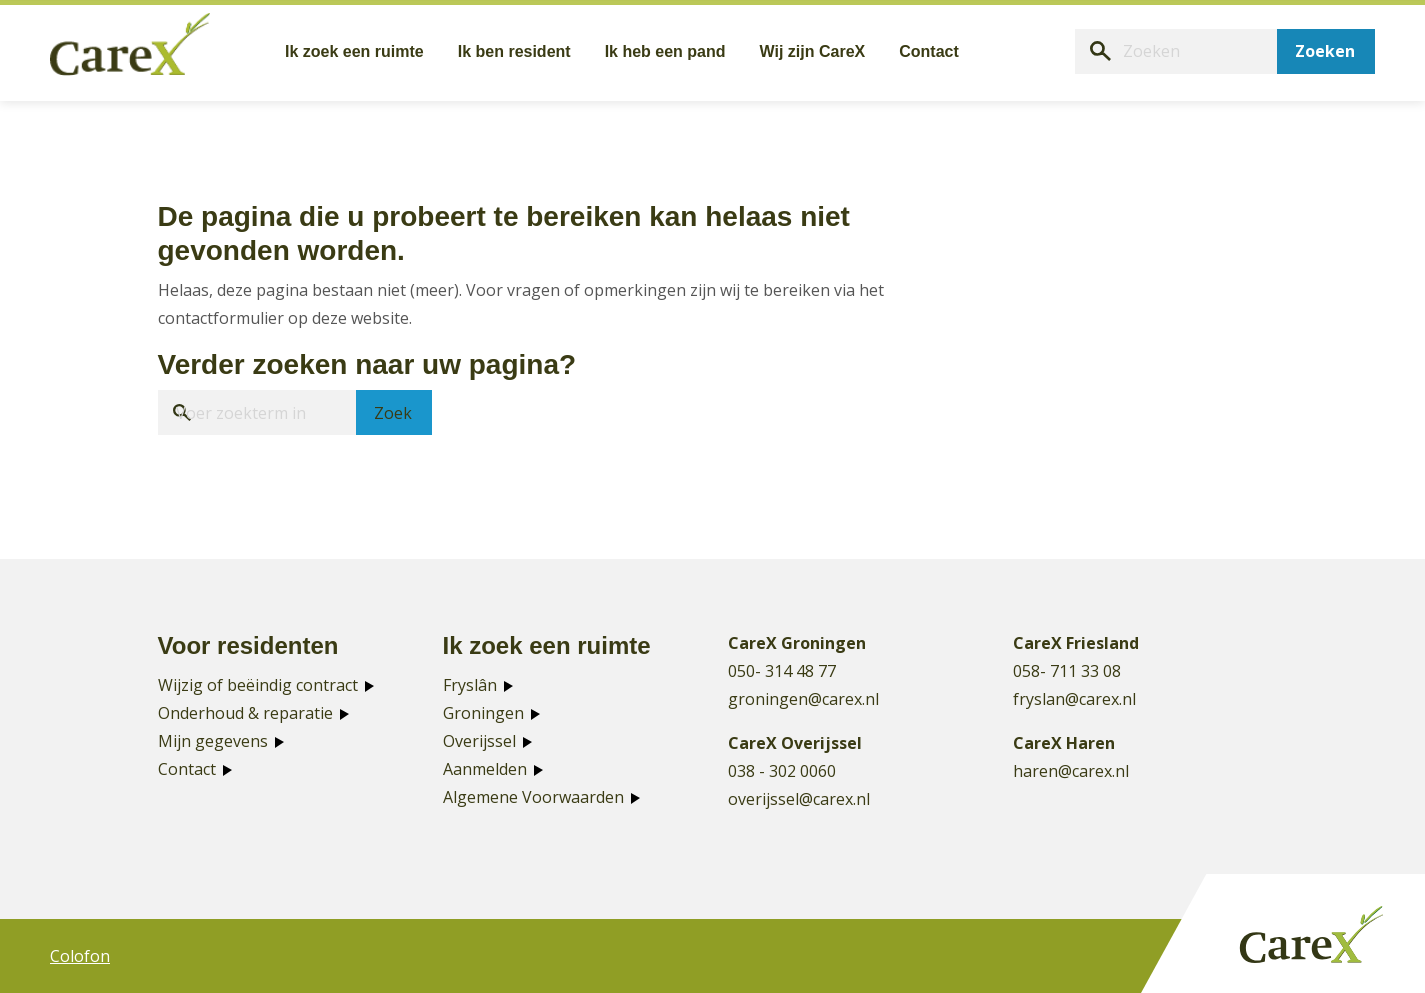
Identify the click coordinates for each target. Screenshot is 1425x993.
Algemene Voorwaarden (533, 797)
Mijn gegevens (213, 741)
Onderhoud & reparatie (245, 713)
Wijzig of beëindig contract (258, 685)
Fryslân (470, 685)
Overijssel (479, 741)
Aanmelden (485, 769)
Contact (187, 769)
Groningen (483, 713)
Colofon (80, 956)
